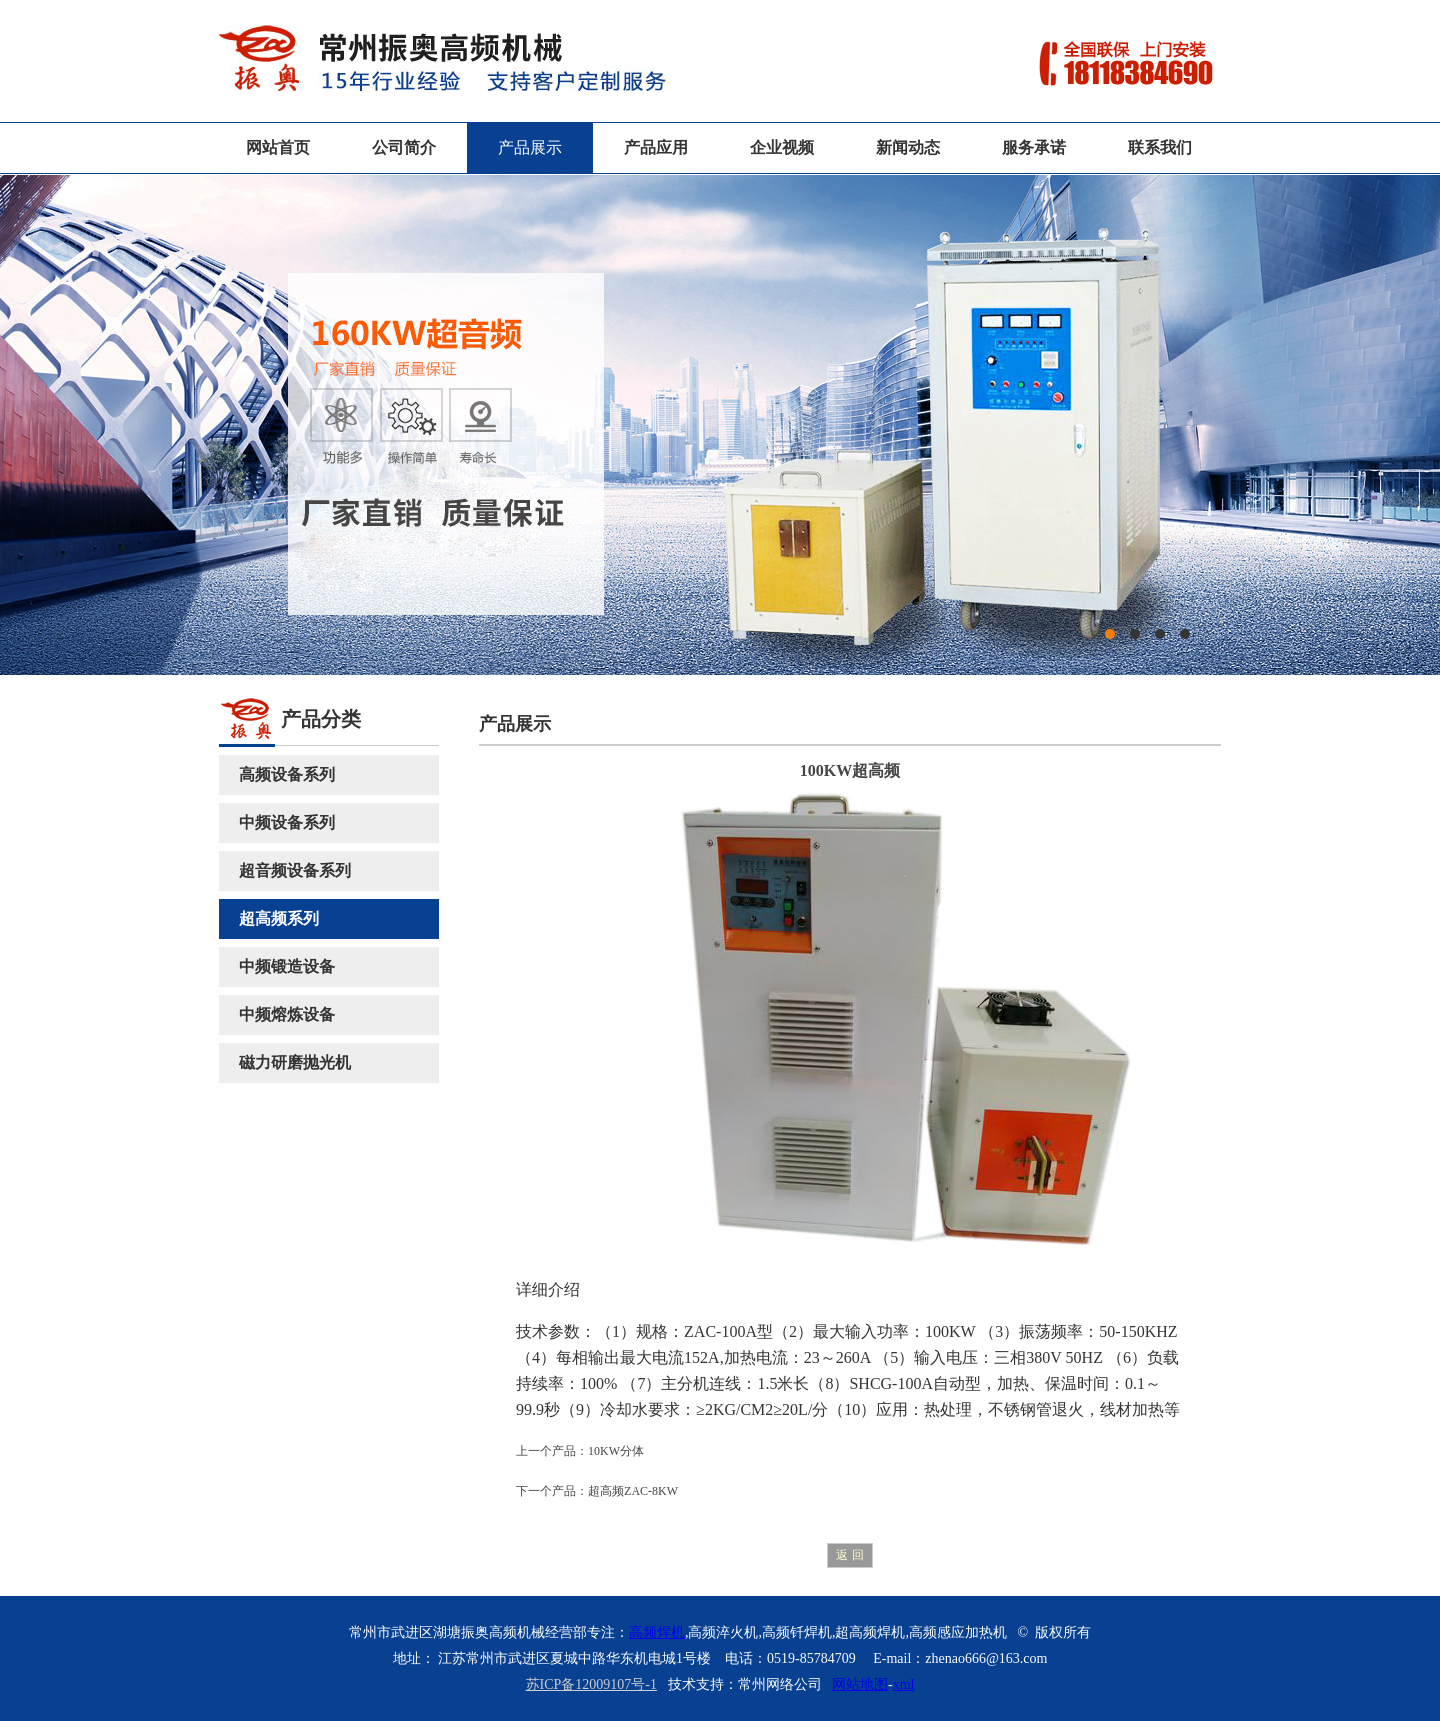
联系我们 (1160, 147)
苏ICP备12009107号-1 (591, 1684)
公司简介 (404, 147)
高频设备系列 (287, 774)
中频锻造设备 (287, 966)
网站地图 (860, 1684)
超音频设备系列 (295, 870)
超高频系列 (279, 918)
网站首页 (278, 147)
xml (904, 1684)
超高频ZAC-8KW (633, 1491)
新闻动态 (908, 147)
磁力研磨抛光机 (295, 1062)
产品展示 (530, 147)
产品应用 (656, 147)
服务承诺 (1034, 147)
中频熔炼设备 (287, 1014)
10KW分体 (616, 1451)
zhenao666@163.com (986, 1658)
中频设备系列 (287, 822)
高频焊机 (657, 1632)
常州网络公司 (780, 1684)
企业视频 (782, 147)
